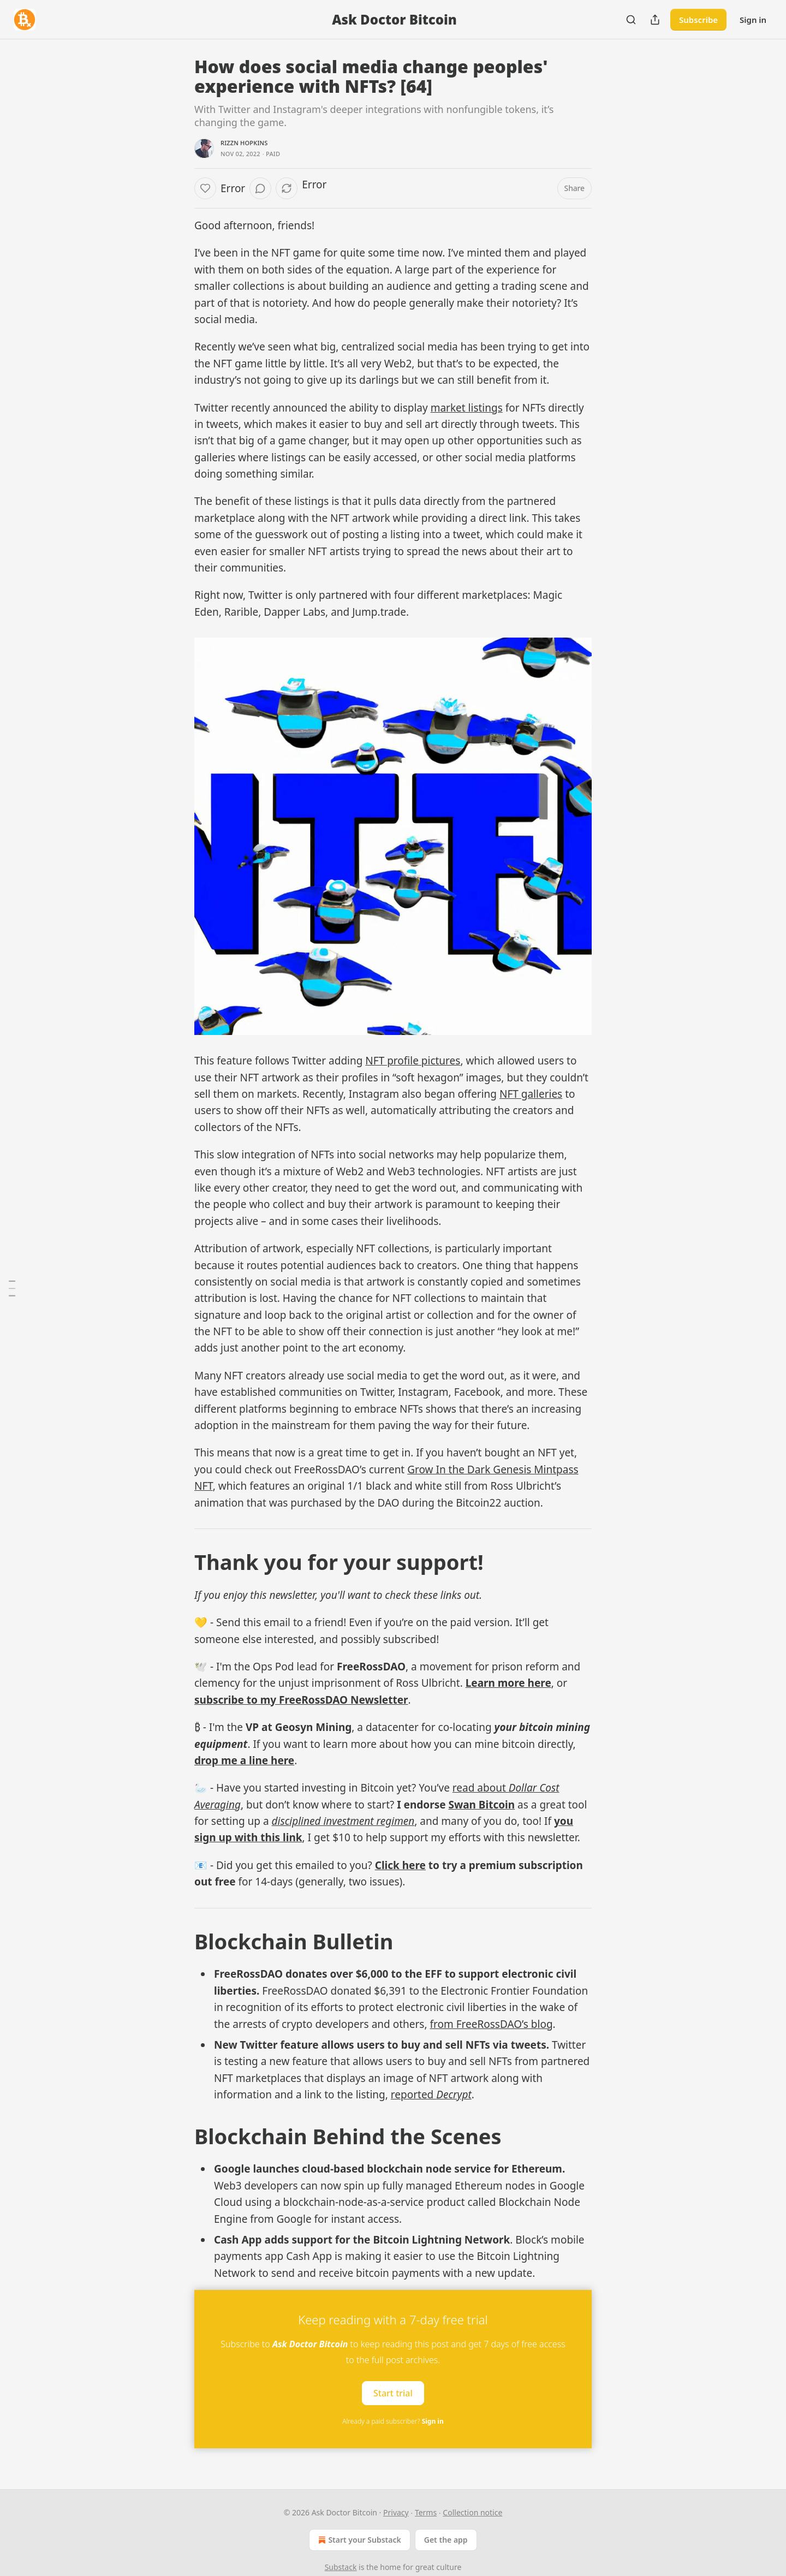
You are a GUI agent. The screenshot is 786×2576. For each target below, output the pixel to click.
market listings (467, 408)
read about (480, 1788)
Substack (341, 2567)
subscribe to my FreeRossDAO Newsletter (301, 1700)
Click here (400, 1865)
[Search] (631, 20)
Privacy (396, 2512)
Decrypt (454, 2094)
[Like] (205, 188)
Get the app (446, 2540)
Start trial (393, 2393)
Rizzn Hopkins (244, 143)
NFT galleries (530, 1094)
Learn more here (508, 1683)
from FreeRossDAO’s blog (491, 2024)
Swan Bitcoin (481, 1805)
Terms (426, 2512)
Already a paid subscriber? (392, 2421)
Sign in (753, 19)
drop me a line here (244, 1760)
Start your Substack (358, 2540)
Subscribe (698, 19)
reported (413, 2094)
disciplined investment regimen (343, 1821)
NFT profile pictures (412, 1061)
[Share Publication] (655, 20)
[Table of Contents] (12, 1288)
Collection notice (472, 2512)
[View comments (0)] (260, 188)
